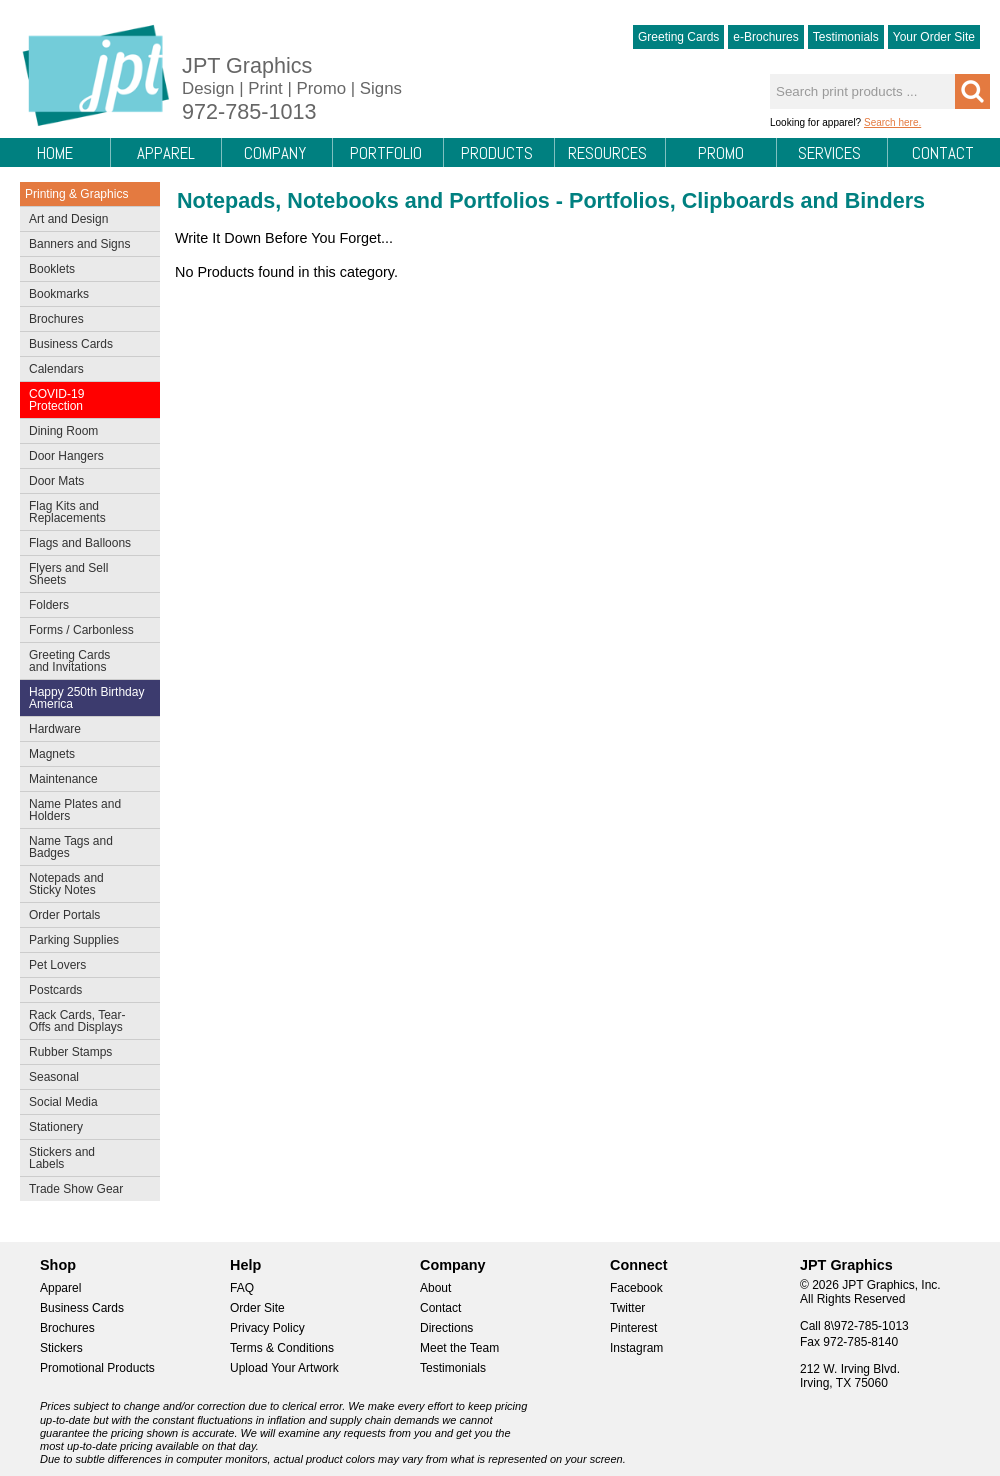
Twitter (627, 1308)
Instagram (636, 1348)
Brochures (85, 321)
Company (275, 153)
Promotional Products (97, 1368)
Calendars (56, 369)
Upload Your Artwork (284, 1368)
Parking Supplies (85, 942)
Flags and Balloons (85, 545)
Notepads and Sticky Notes (85, 884)
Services (829, 153)
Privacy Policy (267, 1328)
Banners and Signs (85, 246)
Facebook (636, 1288)
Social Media (85, 1104)
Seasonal (85, 1079)
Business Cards (85, 346)
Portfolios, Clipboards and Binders (747, 200)
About (435, 1288)
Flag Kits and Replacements (85, 512)
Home (55, 153)
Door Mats (85, 483)
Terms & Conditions (282, 1348)
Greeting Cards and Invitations (85, 661)
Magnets (52, 754)
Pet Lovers (85, 967)
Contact (943, 153)
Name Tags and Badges (85, 847)
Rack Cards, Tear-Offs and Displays (85, 1021)
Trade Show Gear (85, 1191)
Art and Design (85, 221)
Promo (721, 153)
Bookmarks (59, 294)
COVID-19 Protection (85, 400)
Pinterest (633, 1328)
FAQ (242, 1288)
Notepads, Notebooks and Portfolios (363, 200)
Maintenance (85, 781)
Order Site (257, 1308)
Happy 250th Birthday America (86, 698)
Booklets (52, 269)
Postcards (85, 992)
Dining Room (85, 433)
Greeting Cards (678, 37)
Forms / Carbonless (81, 630)
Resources (607, 153)
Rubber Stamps (70, 1052)
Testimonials (846, 37)
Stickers (61, 1348)
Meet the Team (459, 1348)
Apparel (166, 153)
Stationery (85, 1129)
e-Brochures (765, 37)
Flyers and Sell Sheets (85, 574)
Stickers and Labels (85, 1158)
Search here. (892, 122)
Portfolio (386, 153)
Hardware (55, 729)
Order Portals (64, 915)
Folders (85, 607)
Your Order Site (934, 37)
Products (497, 153)
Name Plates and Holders (75, 810)
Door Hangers (85, 458)
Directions (446, 1328)
